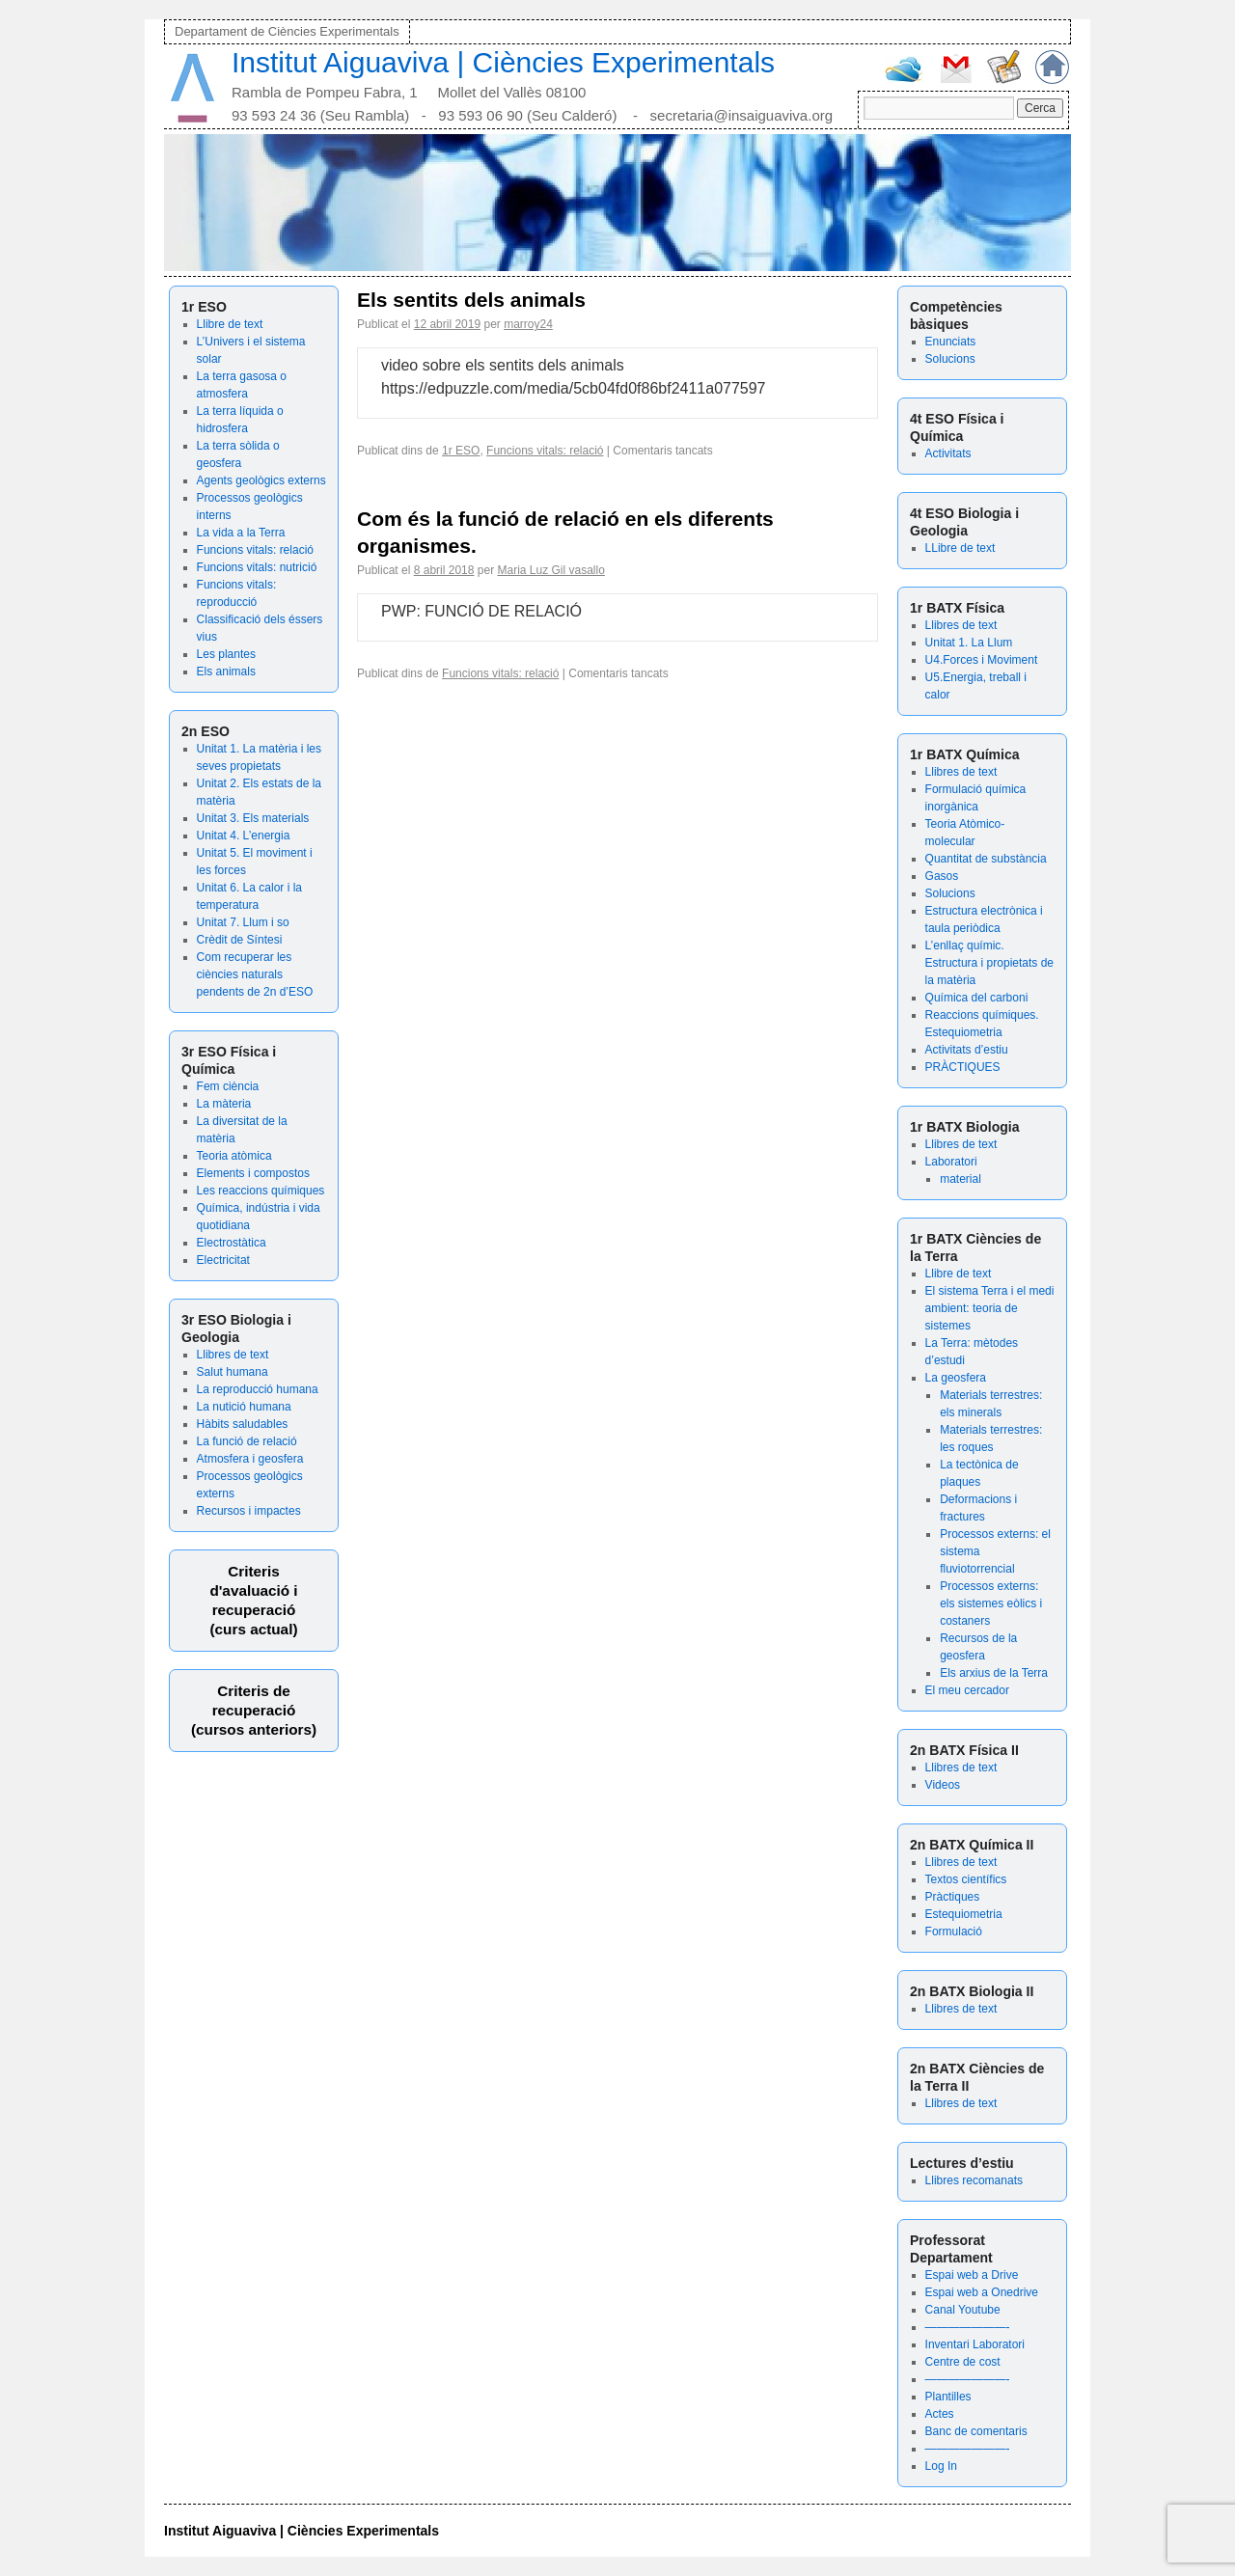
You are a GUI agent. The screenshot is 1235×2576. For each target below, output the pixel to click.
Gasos (942, 876)
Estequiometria (963, 1914)
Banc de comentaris (976, 2431)
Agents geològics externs (261, 480)
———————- (967, 2327)
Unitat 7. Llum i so (243, 922)
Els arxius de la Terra (994, 1673)
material (960, 1179)
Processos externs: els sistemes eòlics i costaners (991, 1603)
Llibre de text (230, 324)
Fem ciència (228, 1086)
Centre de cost (963, 2362)
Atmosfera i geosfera (250, 1459)
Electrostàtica (231, 1242)
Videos (942, 1785)
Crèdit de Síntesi (240, 939)
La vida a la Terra (241, 532)
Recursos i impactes (249, 1511)
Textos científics (966, 1879)
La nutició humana (244, 1406)
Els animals (226, 671)
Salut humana (232, 1372)
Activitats (948, 453)
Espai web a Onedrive (981, 2292)
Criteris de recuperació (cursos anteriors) (253, 1710)
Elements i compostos (253, 1173)
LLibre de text (960, 548)
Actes (939, 2414)
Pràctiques (952, 1897)
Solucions (950, 359)
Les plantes (226, 654)
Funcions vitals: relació (255, 550)
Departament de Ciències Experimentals (287, 31)
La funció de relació (247, 1441)
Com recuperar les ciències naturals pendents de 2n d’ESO (255, 974)
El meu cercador (967, 1690)
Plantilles (948, 2396)
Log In (941, 2466)
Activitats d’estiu (966, 1049)
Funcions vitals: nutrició (257, 567)
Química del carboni (977, 997)
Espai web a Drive (972, 2275)
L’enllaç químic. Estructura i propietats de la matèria (989, 963)
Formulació (953, 1931)
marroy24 (528, 324)
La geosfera (955, 1377)
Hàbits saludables (242, 1424)
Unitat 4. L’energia (243, 835)
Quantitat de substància (986, 858)
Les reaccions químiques (261, 1190)
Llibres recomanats (974, 2180)
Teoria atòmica (234, 1156)
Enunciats (950, 341)
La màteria (224, 1103)
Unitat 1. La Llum (969, 642)
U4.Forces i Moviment (981, 660)
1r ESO (461, 450)
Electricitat (223, 1260)
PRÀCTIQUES (963, 1067)
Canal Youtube (963, 2309)
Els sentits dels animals (471, 299)
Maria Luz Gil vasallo (550, 570)
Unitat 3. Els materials (253, 818)
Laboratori (951, 1161)
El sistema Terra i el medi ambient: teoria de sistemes (990, 1308)
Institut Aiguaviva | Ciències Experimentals (503, 62)
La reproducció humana (257, 1389)
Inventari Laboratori (975, 2344)
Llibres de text (233, 1354)
